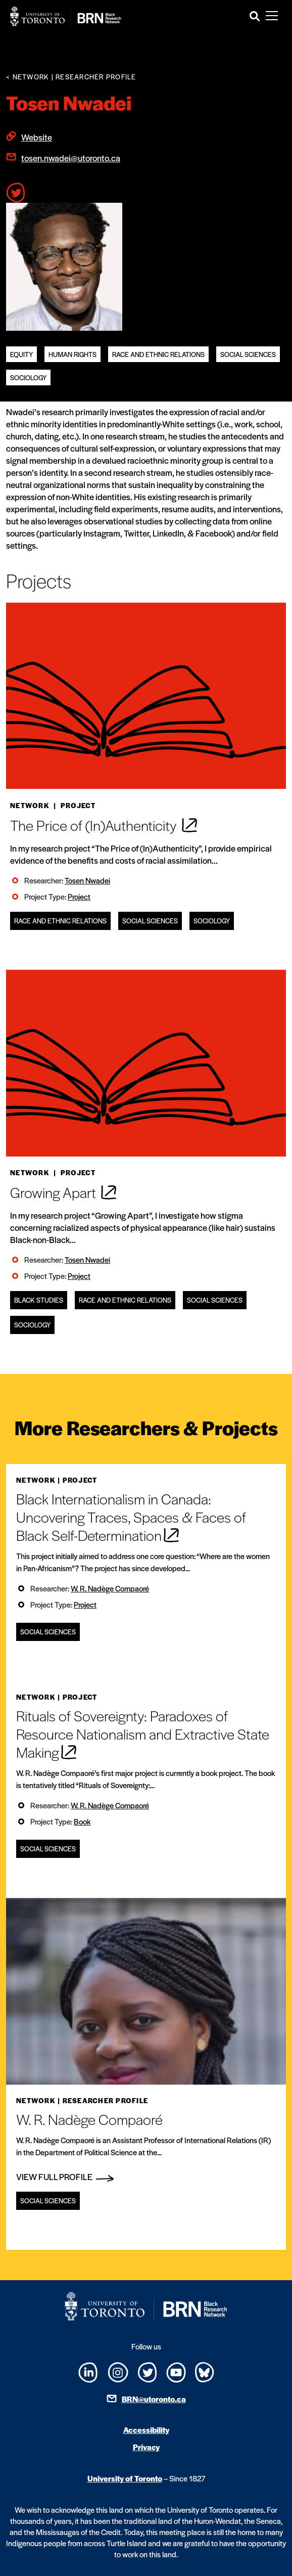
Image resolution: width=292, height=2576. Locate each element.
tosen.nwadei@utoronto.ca (70, 158)
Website (36, 137)
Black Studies (38, 1300)
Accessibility (146, 2429)
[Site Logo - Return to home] (65, 16)
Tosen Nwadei (87, 880)
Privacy (146, 2446)
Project (79, 896)
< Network (27, 76)
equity (21, 354)
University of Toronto (124, 2478)
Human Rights (72, 354)
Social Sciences (248, 354)
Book (82, 1821)
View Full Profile (65, 2176)
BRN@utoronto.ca (154, 2398)
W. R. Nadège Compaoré (110, 1588)
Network (30, 805)
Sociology (28, 377)
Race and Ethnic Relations (158, 354)
